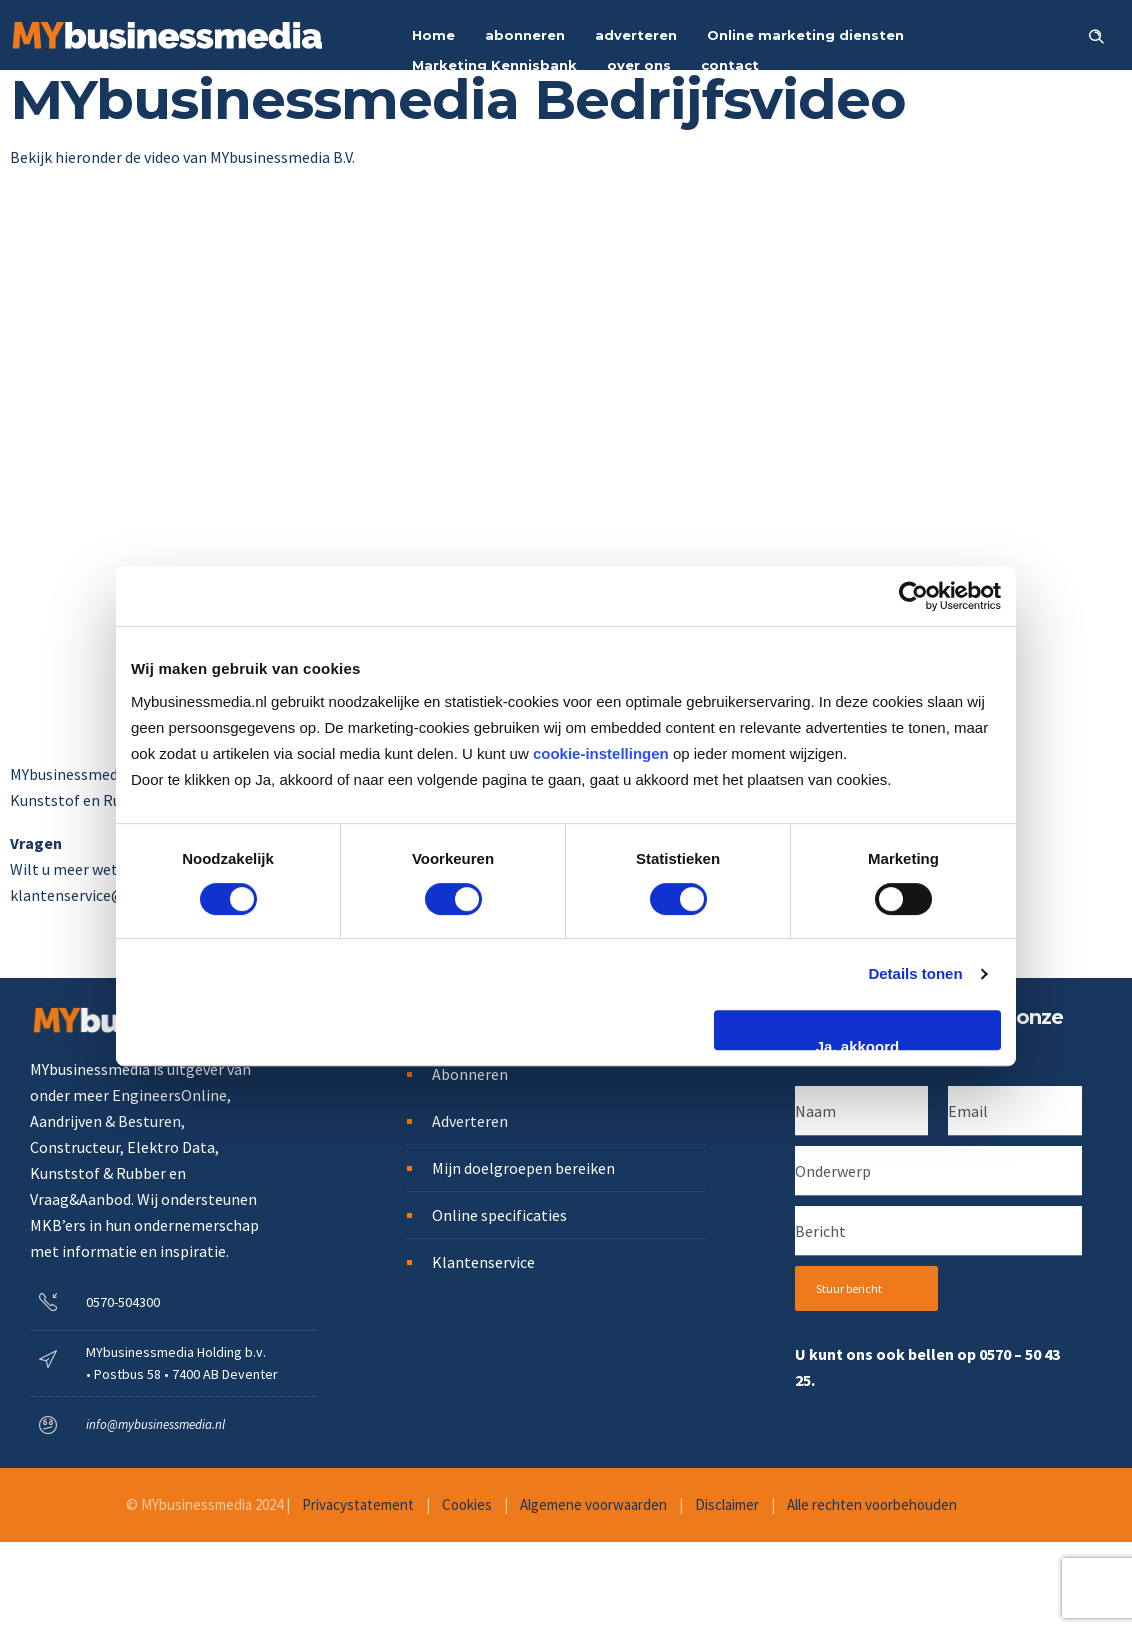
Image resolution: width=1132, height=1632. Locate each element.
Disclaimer (727, 1504)
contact (730, 65)
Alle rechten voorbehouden (872, 1504)
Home (433, 35)
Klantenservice (483, 1262)
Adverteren (470, 1121)
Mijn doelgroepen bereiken (523, 1168)
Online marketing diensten (805, 35)
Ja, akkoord (857, 1044)
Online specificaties (499, 1215)
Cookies (467, 1504)
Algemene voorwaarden (593, 1504)
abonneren (525, 35)
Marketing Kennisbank (494, 65)
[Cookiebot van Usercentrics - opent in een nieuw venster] (913, 596)
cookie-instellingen (601, 753)
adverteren (636, 35)
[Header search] (1096, 34)
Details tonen (915, 973)
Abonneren (470, 1074)
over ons (639, 65)
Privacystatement (358, 1504)
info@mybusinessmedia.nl (155, 1424)
